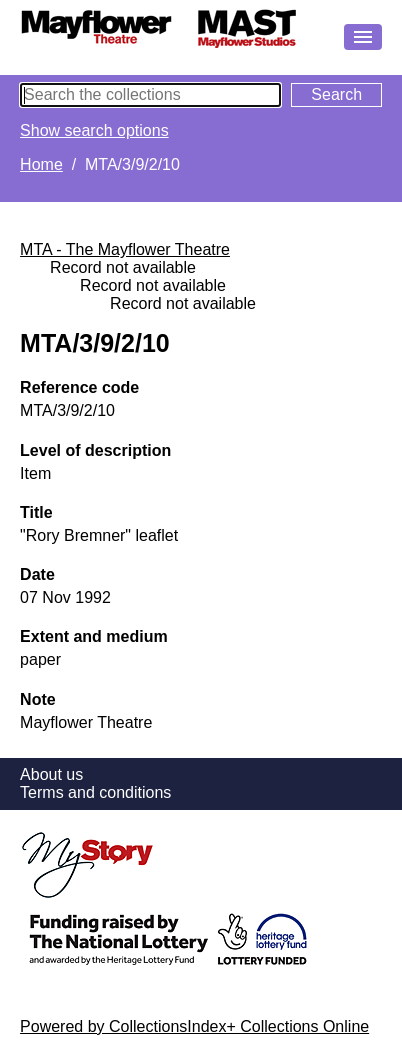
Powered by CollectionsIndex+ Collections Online (194, 1026)
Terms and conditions (95, 792)
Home (41, 164)
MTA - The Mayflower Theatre (125, 249)
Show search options (94, 130)
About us (51, 774)
